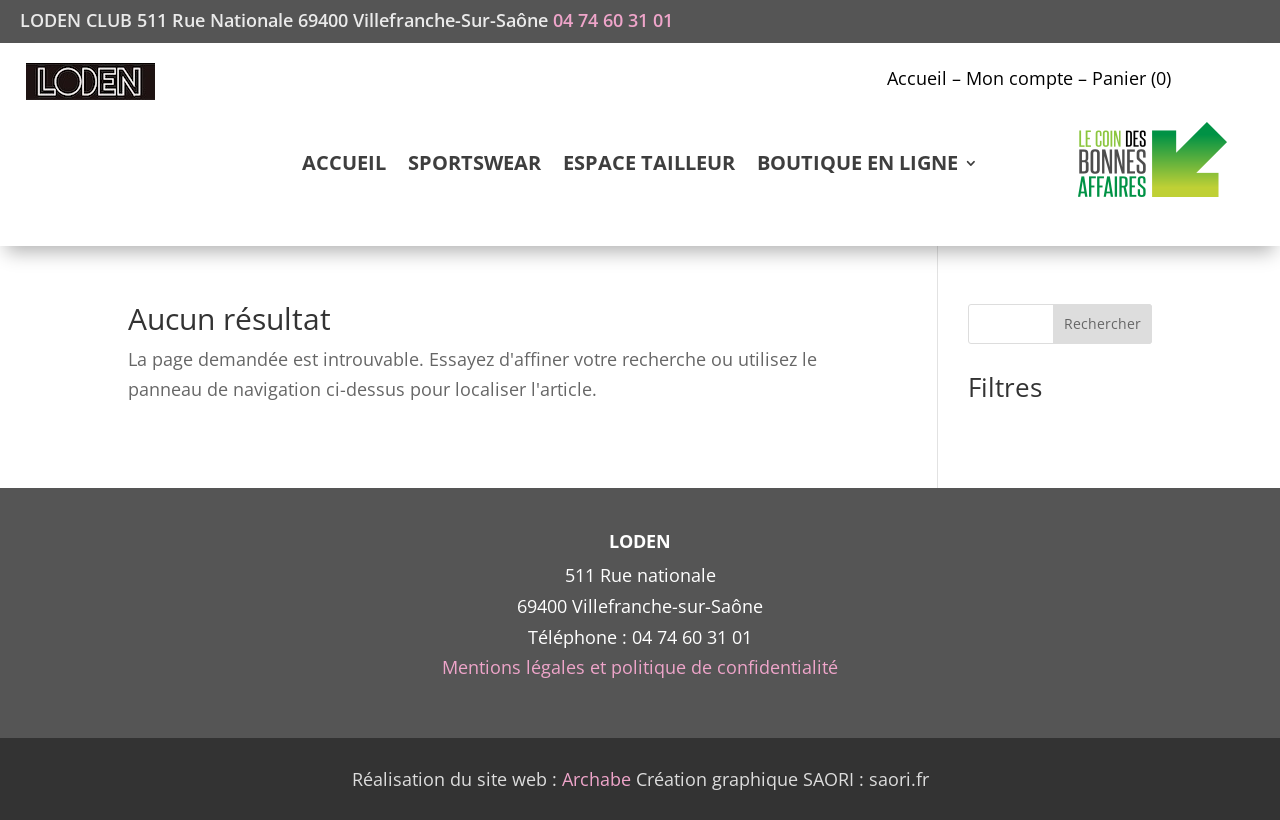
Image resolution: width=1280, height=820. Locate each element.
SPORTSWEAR (474, 166)
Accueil (917, 78)
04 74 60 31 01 (613, 20)
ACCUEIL (344, 166)
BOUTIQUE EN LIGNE (857, 166)
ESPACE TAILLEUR (649, 166)
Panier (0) (1131, 78)
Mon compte (1019, 78)
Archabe (596, 779)
